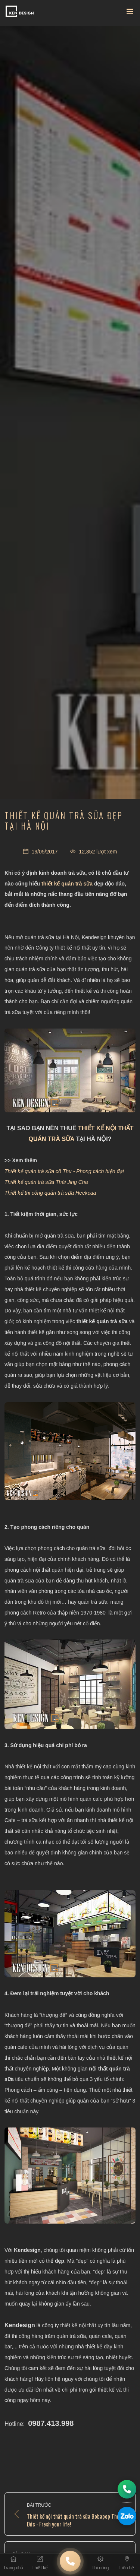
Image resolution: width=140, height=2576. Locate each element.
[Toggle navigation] (130, 13)
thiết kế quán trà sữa (67, 884)
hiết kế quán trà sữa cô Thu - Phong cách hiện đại (66, 1171)
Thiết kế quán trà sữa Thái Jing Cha (46, 1182)
